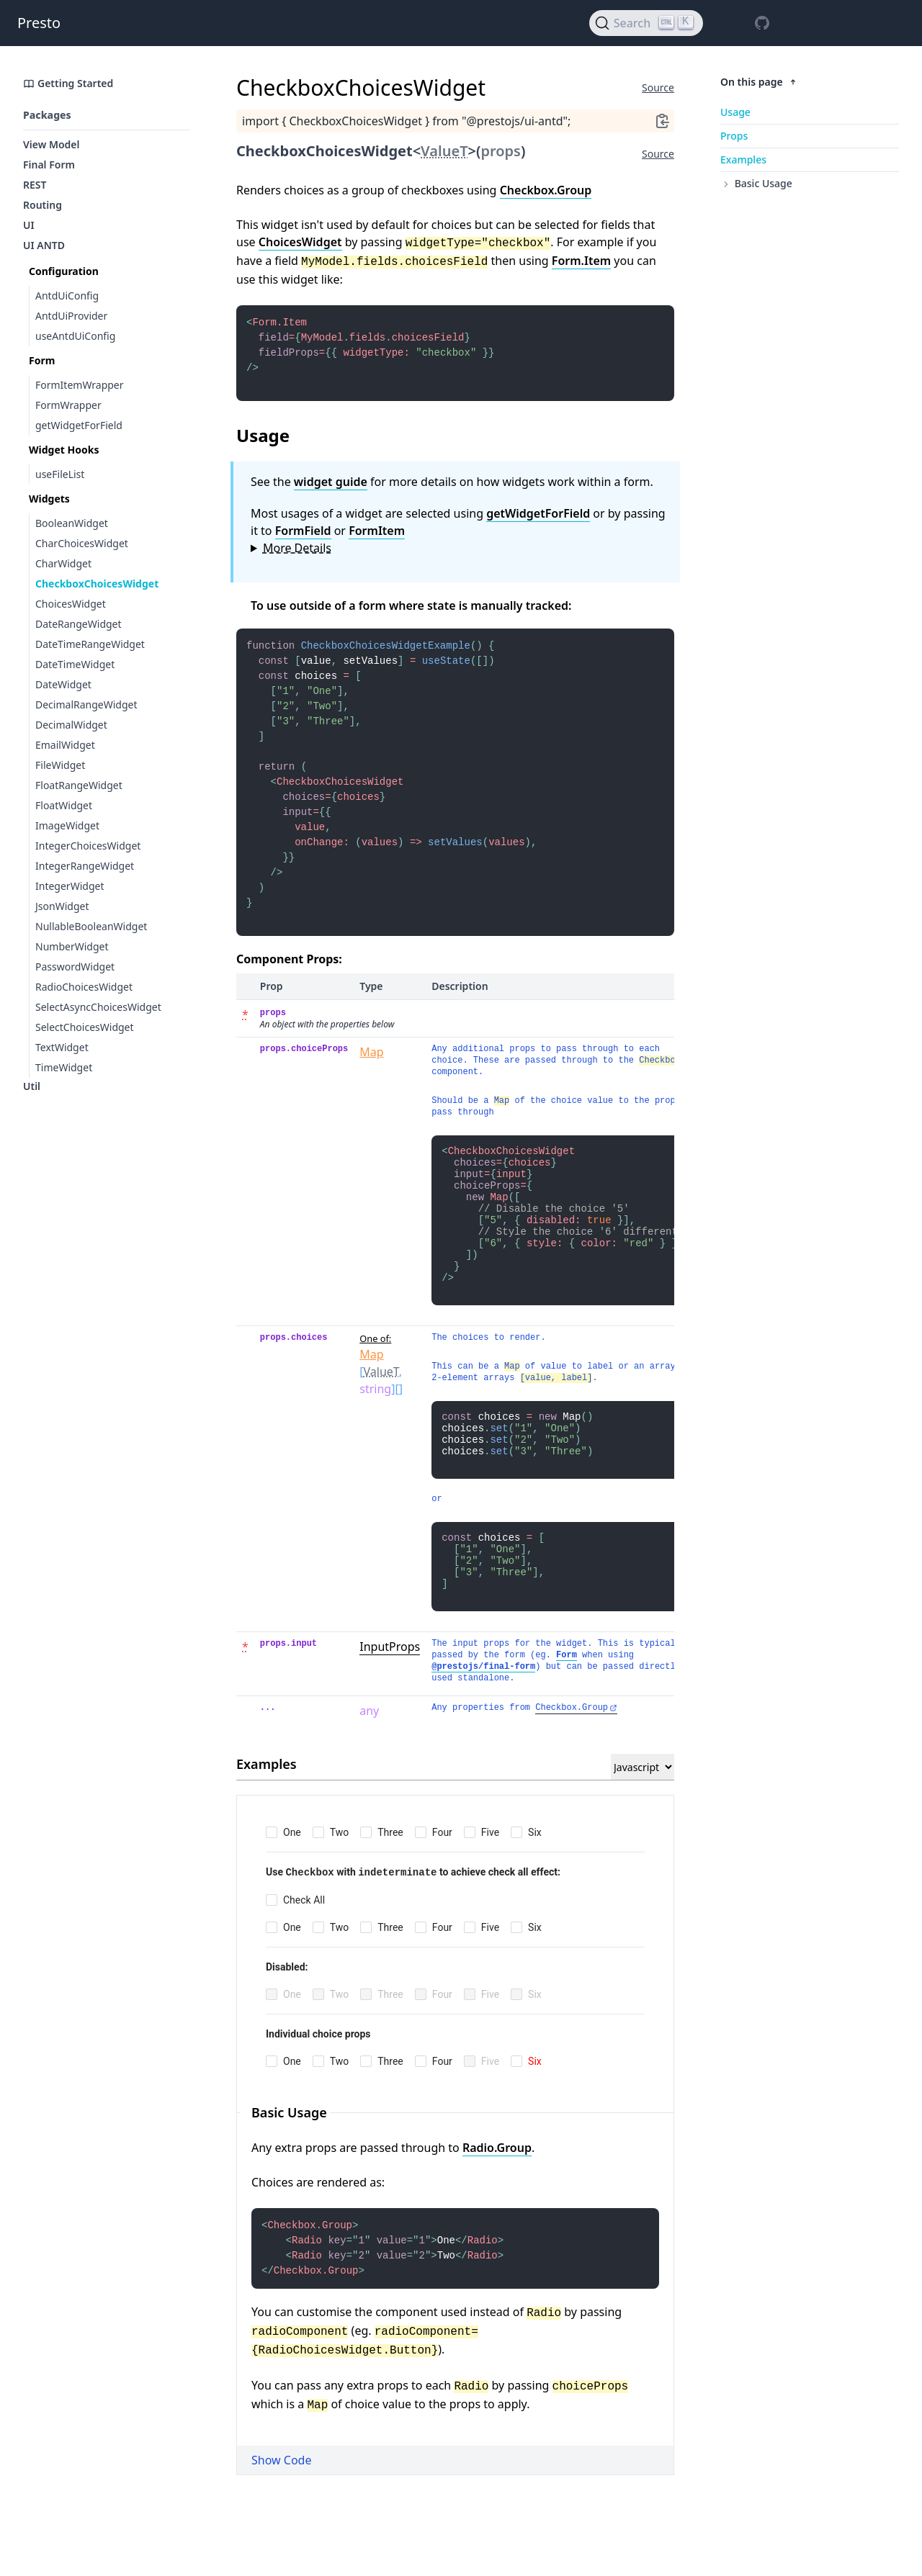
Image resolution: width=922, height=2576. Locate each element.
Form (566, 1707)
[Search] (646, 23)
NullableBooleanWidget (91, 926)
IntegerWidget (69, 886)
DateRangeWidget (78, 624)
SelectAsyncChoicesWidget (98, 1007)
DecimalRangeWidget (86, 704)
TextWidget (62, 1047)
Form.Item (581, 261)
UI (29, 225)
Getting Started (68, 83)
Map (371, 1086)
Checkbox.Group (546, 190)
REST (34, 185)
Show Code (281, 2518)
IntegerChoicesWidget (87, 845)
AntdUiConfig (67, 295)
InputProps (389, 1698)
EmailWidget (65, 745)
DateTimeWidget (75, 664)
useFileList (59, 474)
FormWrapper (68, 405)
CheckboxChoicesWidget (96, 583)
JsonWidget (62, 906)
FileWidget (60, 765)
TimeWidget (63, 1067)
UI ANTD (44, 245)
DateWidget (63, 684)
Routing (42, 205)
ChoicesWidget (70, 604)
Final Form (49, 164)
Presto (39, 22)
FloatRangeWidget (78, 785)
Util (31, 1086)
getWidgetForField (78, 425)
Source (658, 87)
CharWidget (63, 563)
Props (734, 136)
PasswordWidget (75, 966)
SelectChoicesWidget (84, 1027)
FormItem (377, 538)
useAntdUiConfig (75, 336)
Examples (743, 159)
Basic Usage (756, 183)
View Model (51, 144)
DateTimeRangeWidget (90, 644)
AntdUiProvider (71, 316)
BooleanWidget (71, 523)
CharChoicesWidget (81, 543)
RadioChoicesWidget (84, 987)
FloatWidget (63, 805)
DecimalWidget (71, 724)
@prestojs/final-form (483, 1718)
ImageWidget (67, 825)
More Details (297, 555)
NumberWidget (71, 946)
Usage (735, 112)
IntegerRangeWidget (84, 866)
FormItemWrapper (79, 385)
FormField (303, 538)
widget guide (330, 489)
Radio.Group (497, 2199)
